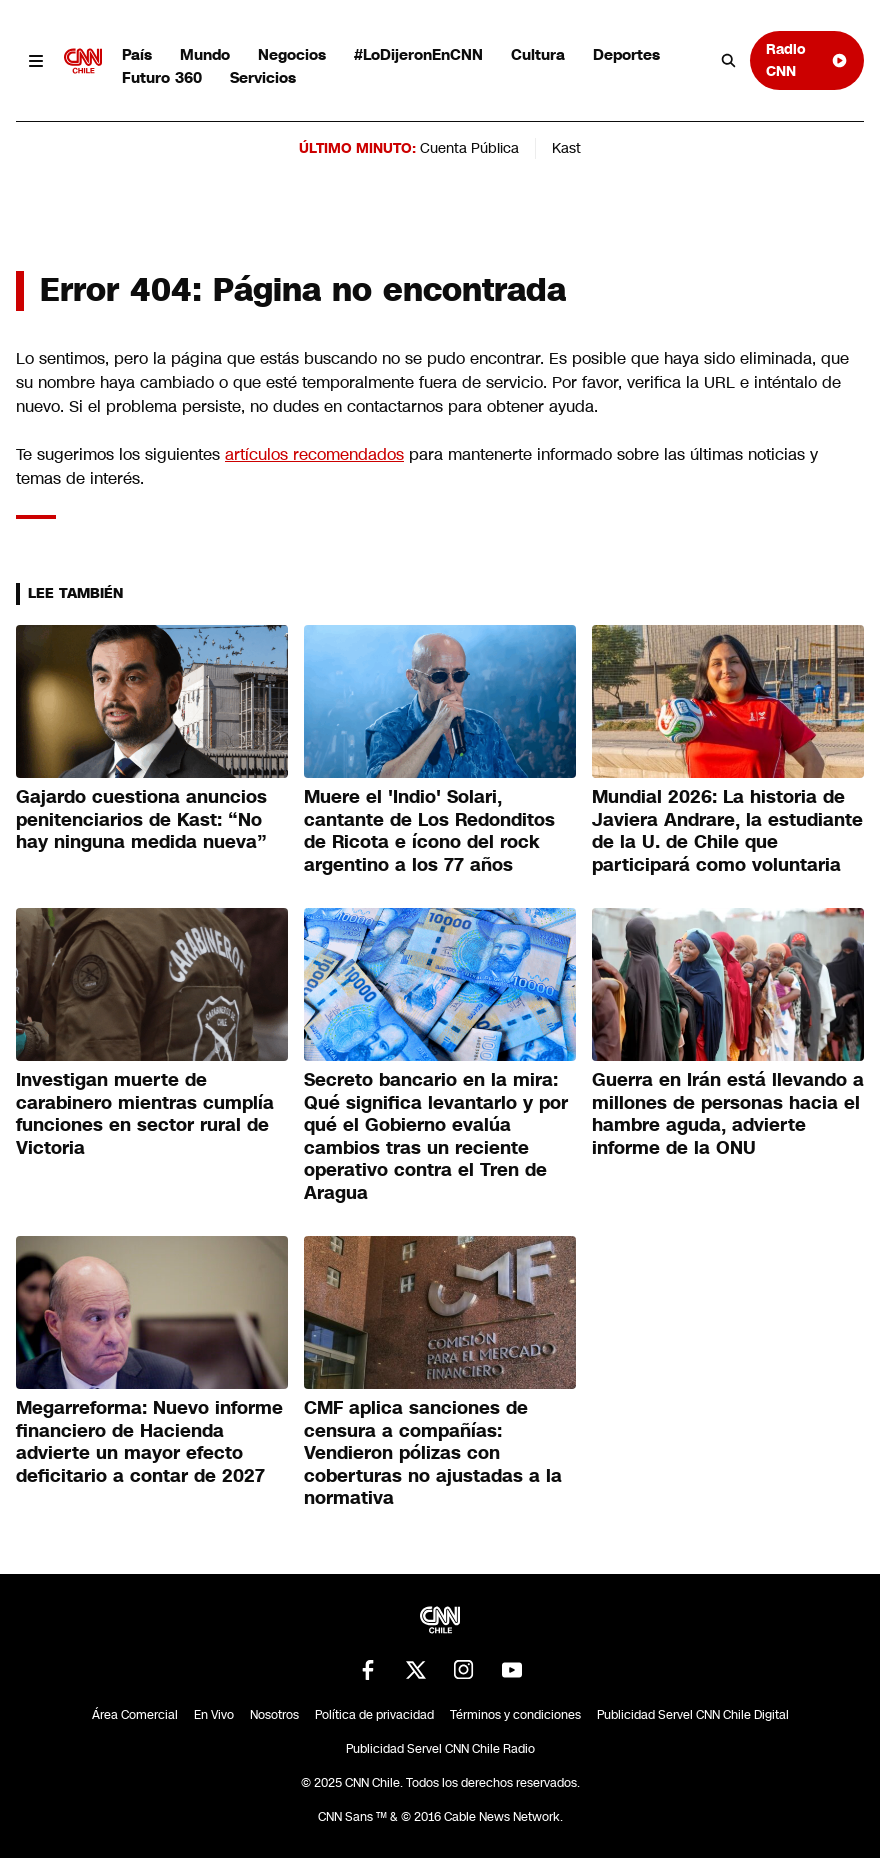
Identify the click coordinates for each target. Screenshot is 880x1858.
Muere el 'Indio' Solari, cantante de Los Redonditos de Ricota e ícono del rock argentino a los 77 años (429, 831)
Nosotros (274, 1715)
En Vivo (214, 1715)
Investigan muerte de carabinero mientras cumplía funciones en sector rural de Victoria (145, 1114)
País (137, 54)
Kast (566, 148)
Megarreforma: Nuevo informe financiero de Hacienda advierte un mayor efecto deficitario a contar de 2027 (149, 1442)
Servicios (263, 77)
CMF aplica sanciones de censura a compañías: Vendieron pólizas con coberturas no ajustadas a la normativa (433, 1453)
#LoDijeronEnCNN (418, 54)
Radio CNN (807, 59)
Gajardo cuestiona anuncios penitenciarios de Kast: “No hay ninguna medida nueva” (141, 819)
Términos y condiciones (515, 1715)
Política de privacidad (374, 1715)
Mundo (205, 54)
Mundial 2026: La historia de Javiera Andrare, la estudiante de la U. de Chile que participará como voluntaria (727, 831)
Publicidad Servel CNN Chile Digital (693, 1715)
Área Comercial (135, 1715)
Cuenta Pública (469, 148)
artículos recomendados (314, 454)
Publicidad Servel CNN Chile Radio (440, 1749)
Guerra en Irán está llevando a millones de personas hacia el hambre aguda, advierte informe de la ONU (728, 1114)
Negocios (292, 54)
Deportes (626, 54)
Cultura (538, 54)
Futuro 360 (162, 77)
